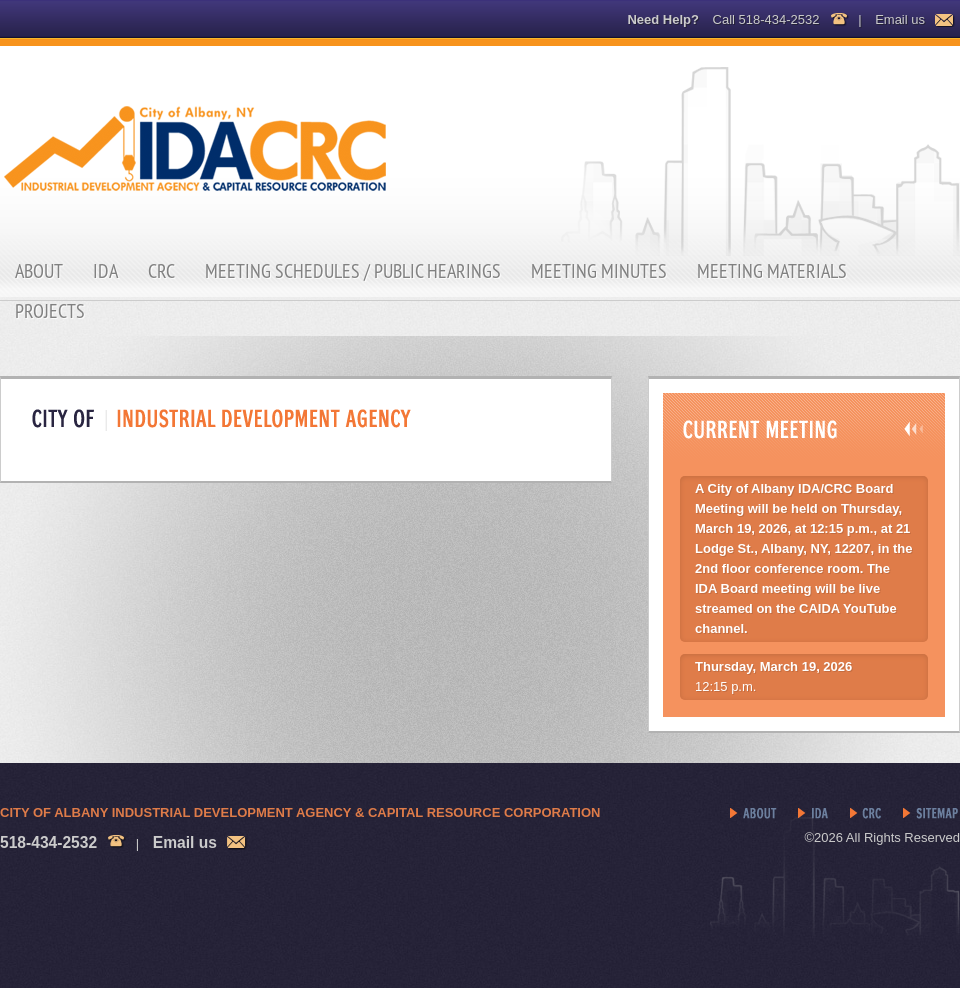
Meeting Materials (772, 271)
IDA (105, 271)
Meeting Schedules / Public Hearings (353, 271)
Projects (50, 311)
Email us (900, 19)
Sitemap (931, 814)
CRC (161, 271)
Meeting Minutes (599, 271)
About (39, 271)
